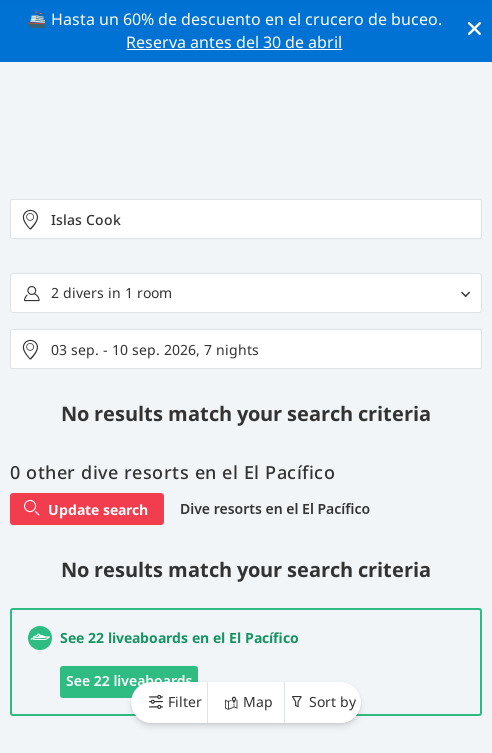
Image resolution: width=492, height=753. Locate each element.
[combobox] (246, 219)
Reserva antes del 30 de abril (234, 42)
